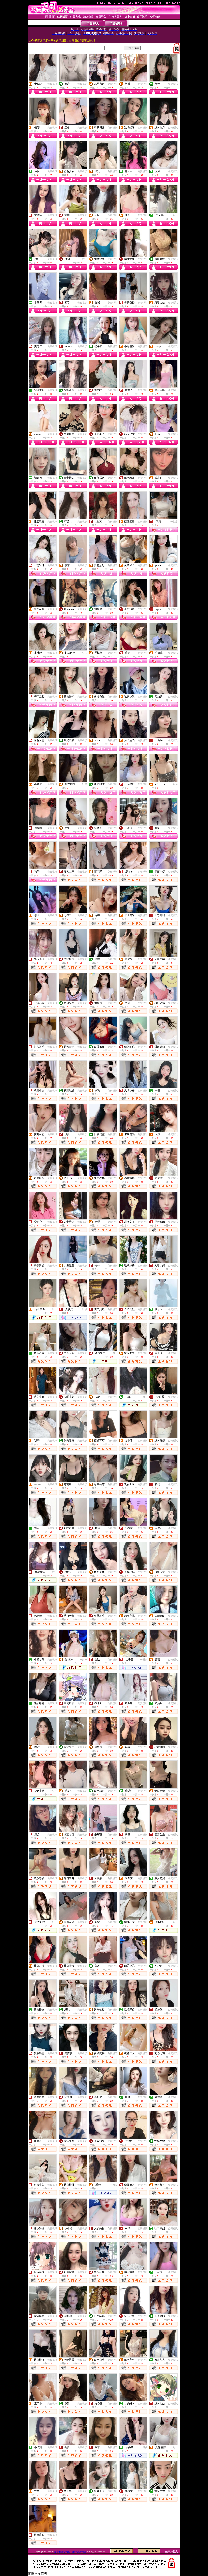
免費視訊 (52, 83)
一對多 (174, 521)
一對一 (174, 215)
